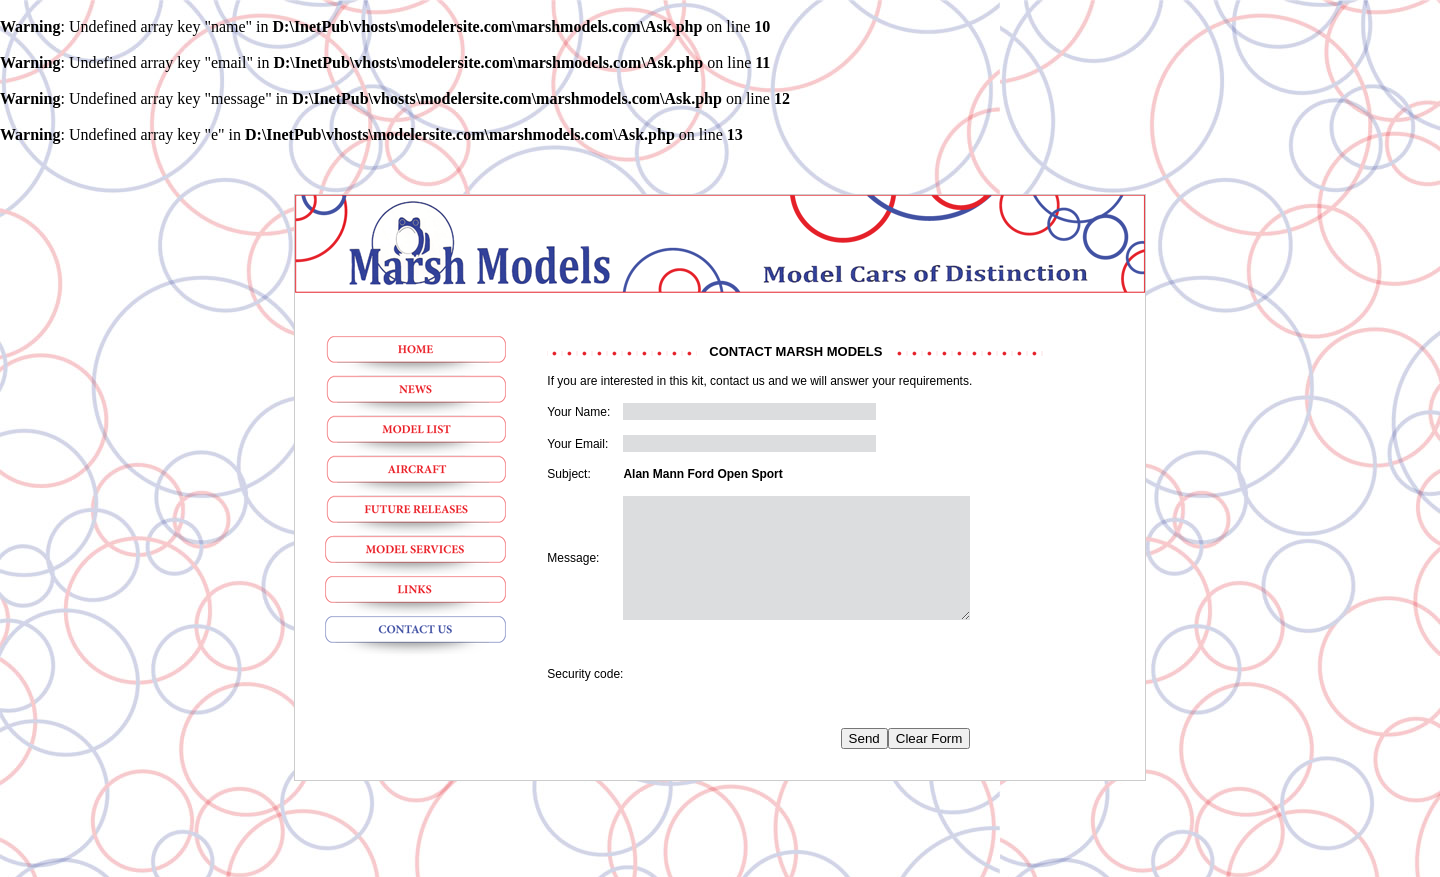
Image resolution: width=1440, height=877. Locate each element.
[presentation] (775, 698)
